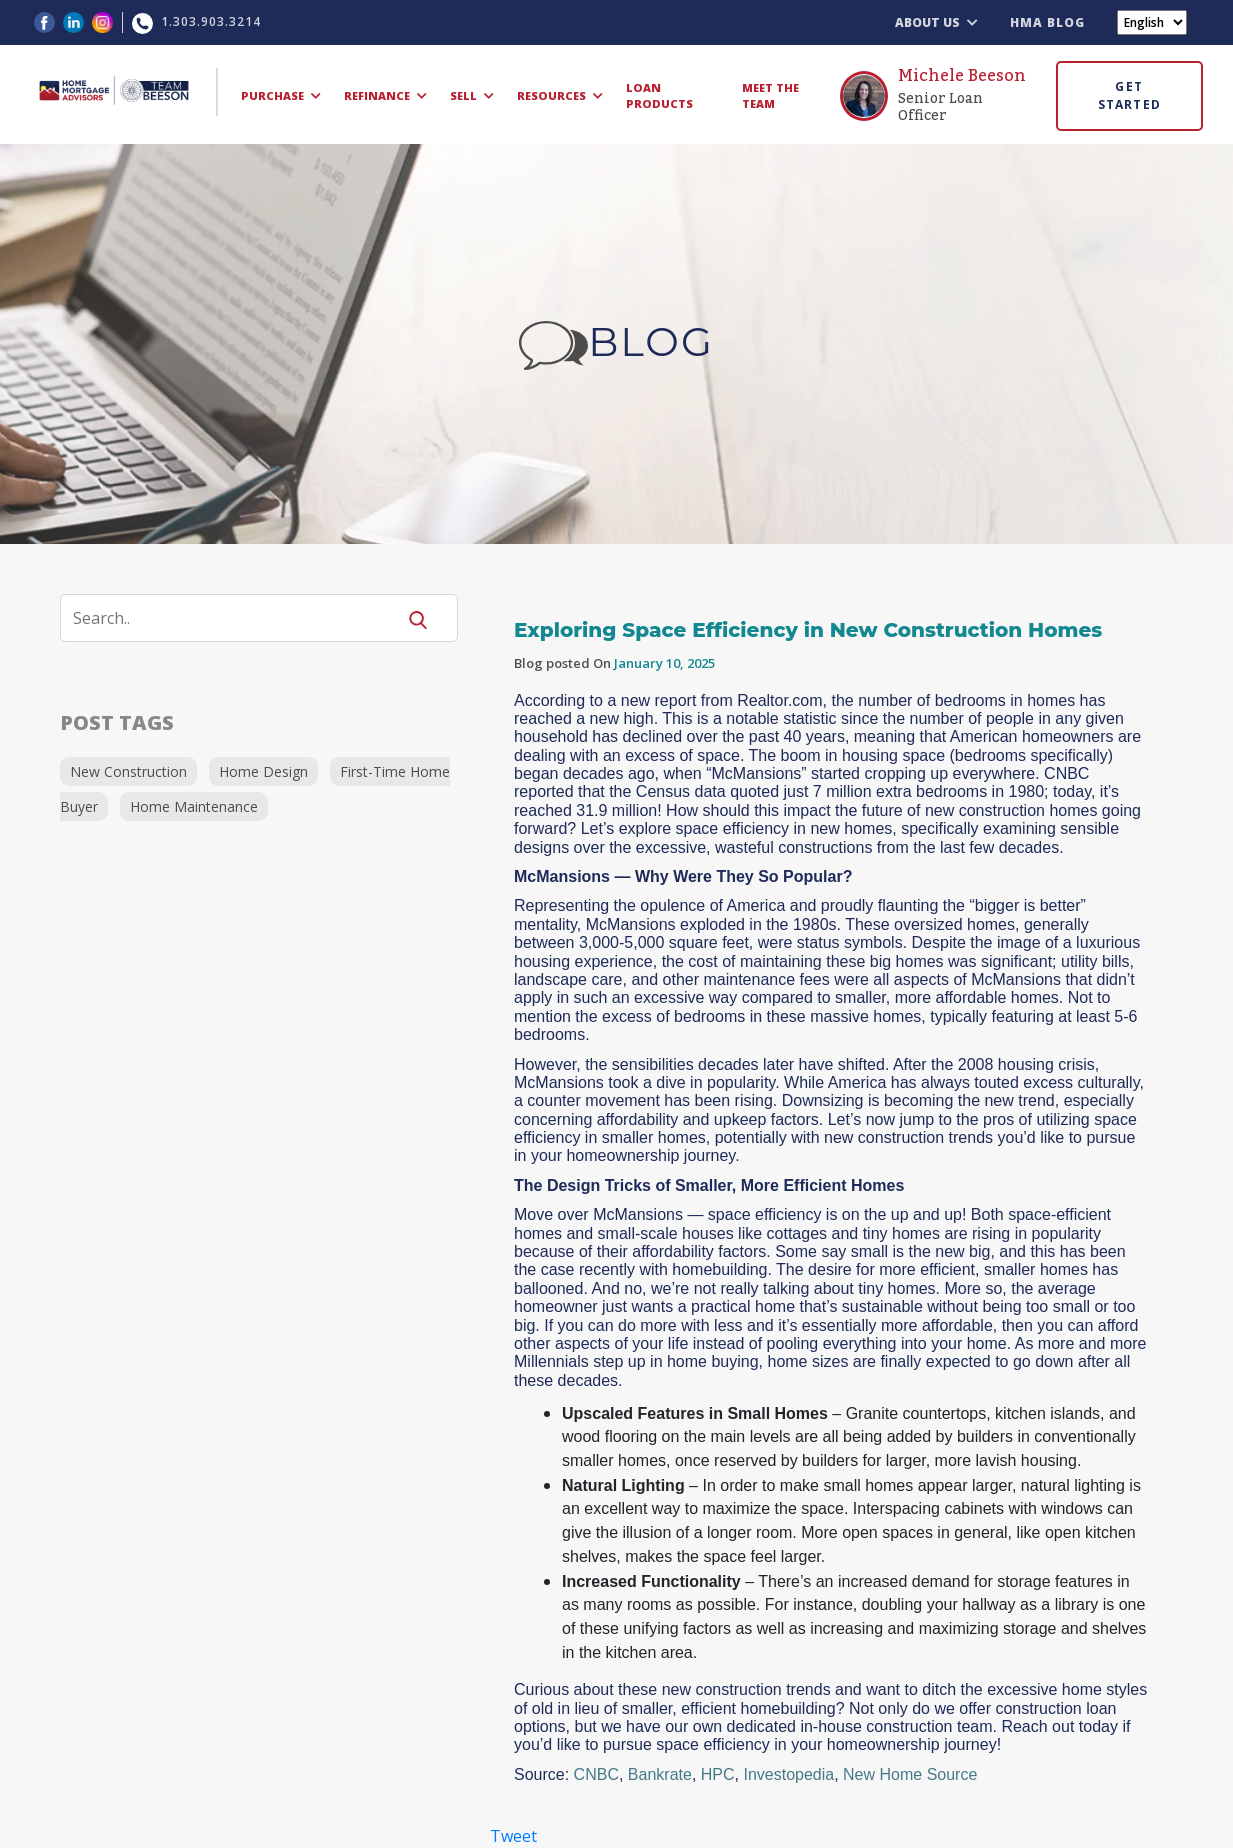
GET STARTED (1129, 95)
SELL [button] (472, 95)
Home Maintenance (194, 806)
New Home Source (910, 1774)
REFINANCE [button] (385, 95)
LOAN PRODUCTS (659, 96)
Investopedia (788, 1774)
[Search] (240, 618)
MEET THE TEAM (770, 96)
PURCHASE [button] (281, 95)
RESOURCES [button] (560, 95)
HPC (718, 1774)
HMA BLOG (1047, 22)
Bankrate (660, 1774)
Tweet (513, 1836)
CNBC (596, 1774)
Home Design (263, 771)
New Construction (128, 771)
